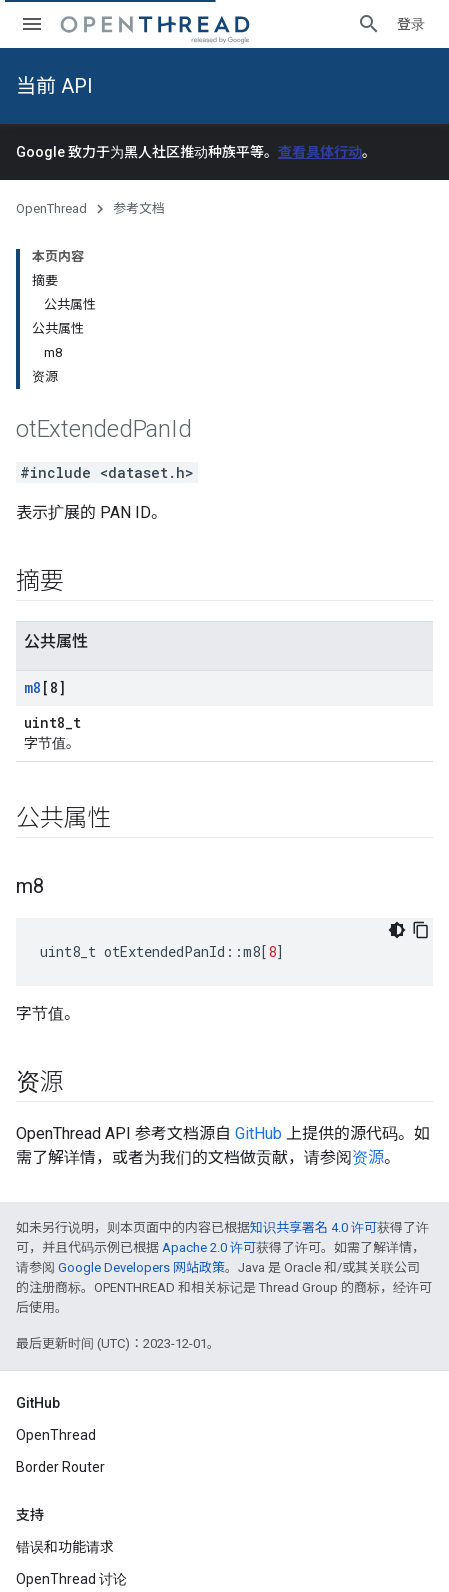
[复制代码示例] (421, 930)
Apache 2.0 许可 (209, 1247)
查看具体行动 (320, 152)
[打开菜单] (32, 24)
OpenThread (51, 208)
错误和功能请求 (65, 1547)
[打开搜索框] (369, 24)
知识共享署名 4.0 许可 (313, 1227)
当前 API (54, 86)
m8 (32, 687)
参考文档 (139, 208)
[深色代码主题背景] (397, 930)
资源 (368, 1157)
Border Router (60, 1467)
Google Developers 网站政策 (141, 1267)
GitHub (258, 1133)
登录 (411, 24)
